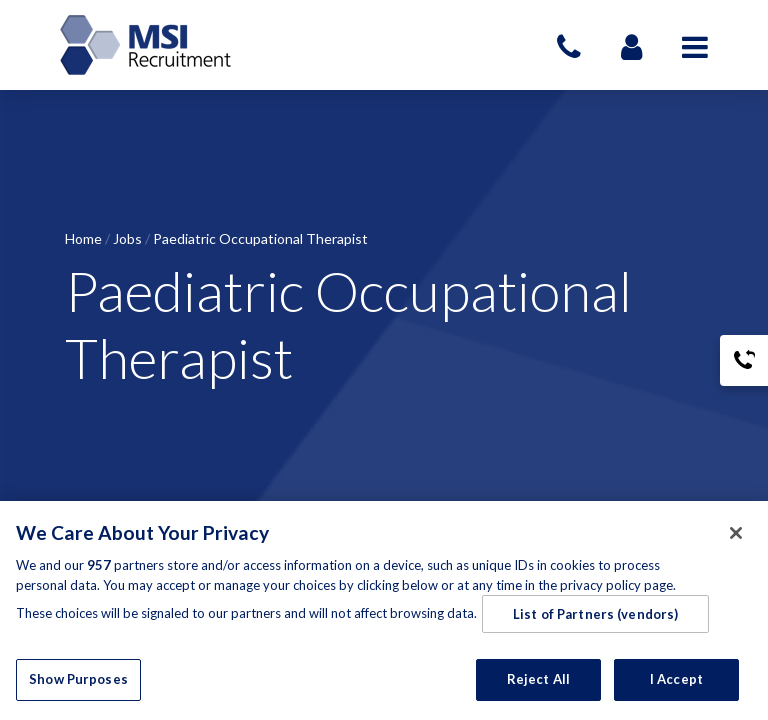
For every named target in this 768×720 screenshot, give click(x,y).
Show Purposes (78, 679)
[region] (384, 610)
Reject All (538, 679)
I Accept (676, 679)
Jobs (127, 238)
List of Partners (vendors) (595, 614)
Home (83, 238)
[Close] (736, 533)
